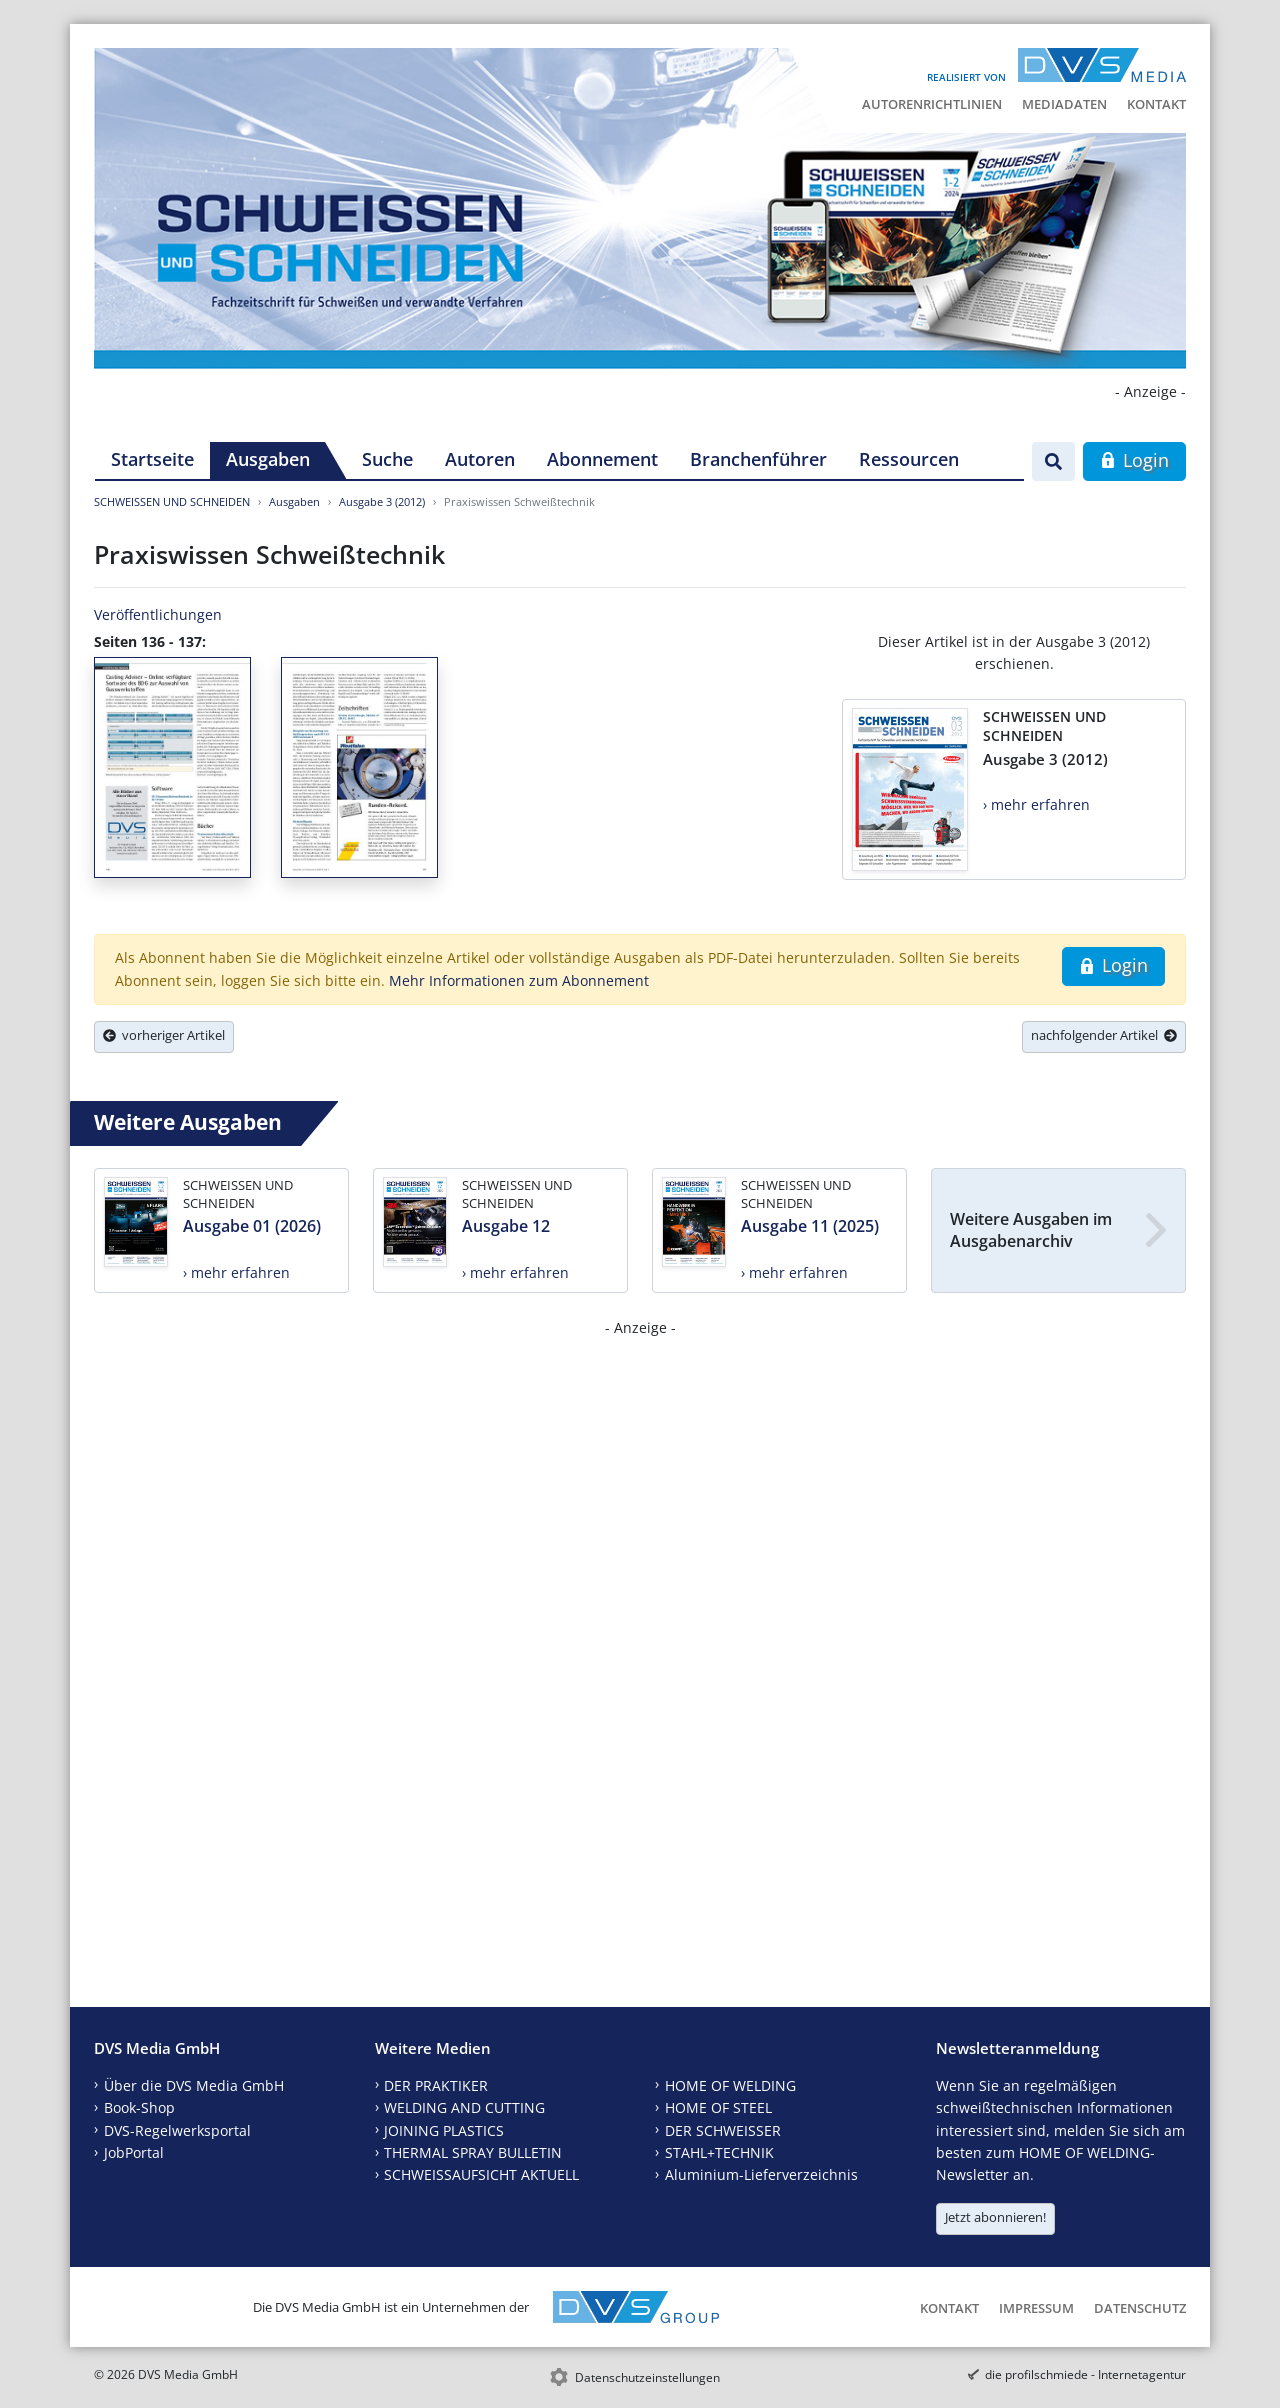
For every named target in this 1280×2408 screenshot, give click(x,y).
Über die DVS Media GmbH (194, 2085)
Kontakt (1156, 104)
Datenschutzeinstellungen (647, 2377)
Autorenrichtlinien (932, 104)
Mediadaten (1064, 104)
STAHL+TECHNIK (719, 2152)
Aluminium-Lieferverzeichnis (761, 2174)
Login (1134, 460)
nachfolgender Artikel (1104, 1035)
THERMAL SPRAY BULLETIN (473, 2152)
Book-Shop (139, 2107)
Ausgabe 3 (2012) (382, 501)
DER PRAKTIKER (436, 2085)
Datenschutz (1140, 2308)
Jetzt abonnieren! (995, 2217)
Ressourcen (909, 459)
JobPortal (134, 2152)
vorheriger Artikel (164, 1035)
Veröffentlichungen (158, 614)
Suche (387, 459)
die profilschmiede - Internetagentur (1085, 2374)
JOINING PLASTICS (444, 2130)
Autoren (480, 459)
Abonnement (602, 459)
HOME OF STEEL (718, 2107)
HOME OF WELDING (730, 2085)
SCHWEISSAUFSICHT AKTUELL (481, 2174)
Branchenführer (758, 459)
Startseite (152, 459)
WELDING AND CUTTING (464, 2107)
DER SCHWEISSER (723, 2130)
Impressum (1036, 2308)
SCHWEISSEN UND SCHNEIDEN (172, 501)
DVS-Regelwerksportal (177, 2130)
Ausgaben (268, 459)
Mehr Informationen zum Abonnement (519, 980)
